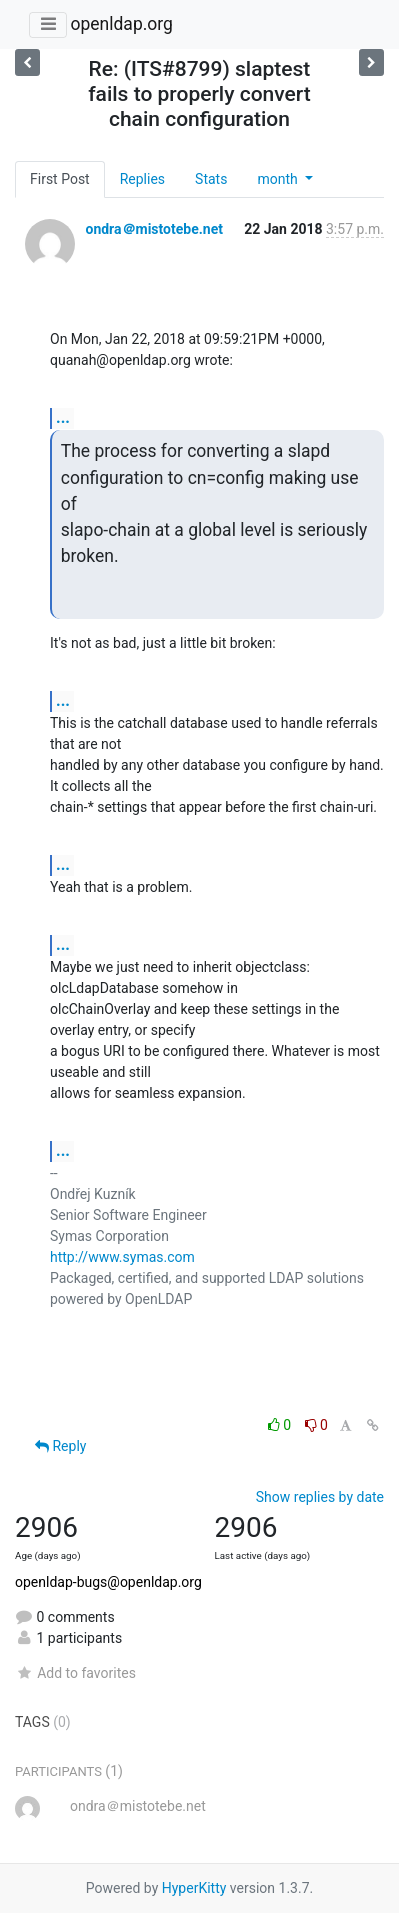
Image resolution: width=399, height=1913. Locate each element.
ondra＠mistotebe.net (153, 229)
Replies (142, 179)
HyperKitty (194, 1888)
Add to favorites (75, 1673)
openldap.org (121, 24)
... (63, 417)
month (279, 179)
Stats (211, 179)
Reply (60, 1446)
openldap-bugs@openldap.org (108, 1582)
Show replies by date (320, 1497)
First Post (60, 179)
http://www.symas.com (122, 1257)
